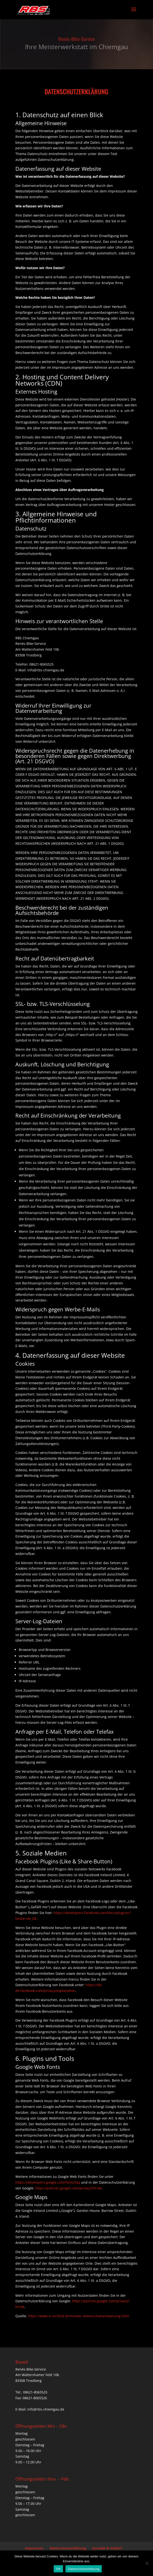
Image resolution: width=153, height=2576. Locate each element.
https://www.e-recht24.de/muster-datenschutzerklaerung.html (78, 2316)
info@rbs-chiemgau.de (45, 2409)
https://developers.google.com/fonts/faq (47, 2182)
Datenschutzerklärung (68, 2548)
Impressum (34, 2548)
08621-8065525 (35, 2392)
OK (58, 2569)
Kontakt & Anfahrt (107, 2548)
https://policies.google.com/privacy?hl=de (68, 2188)
